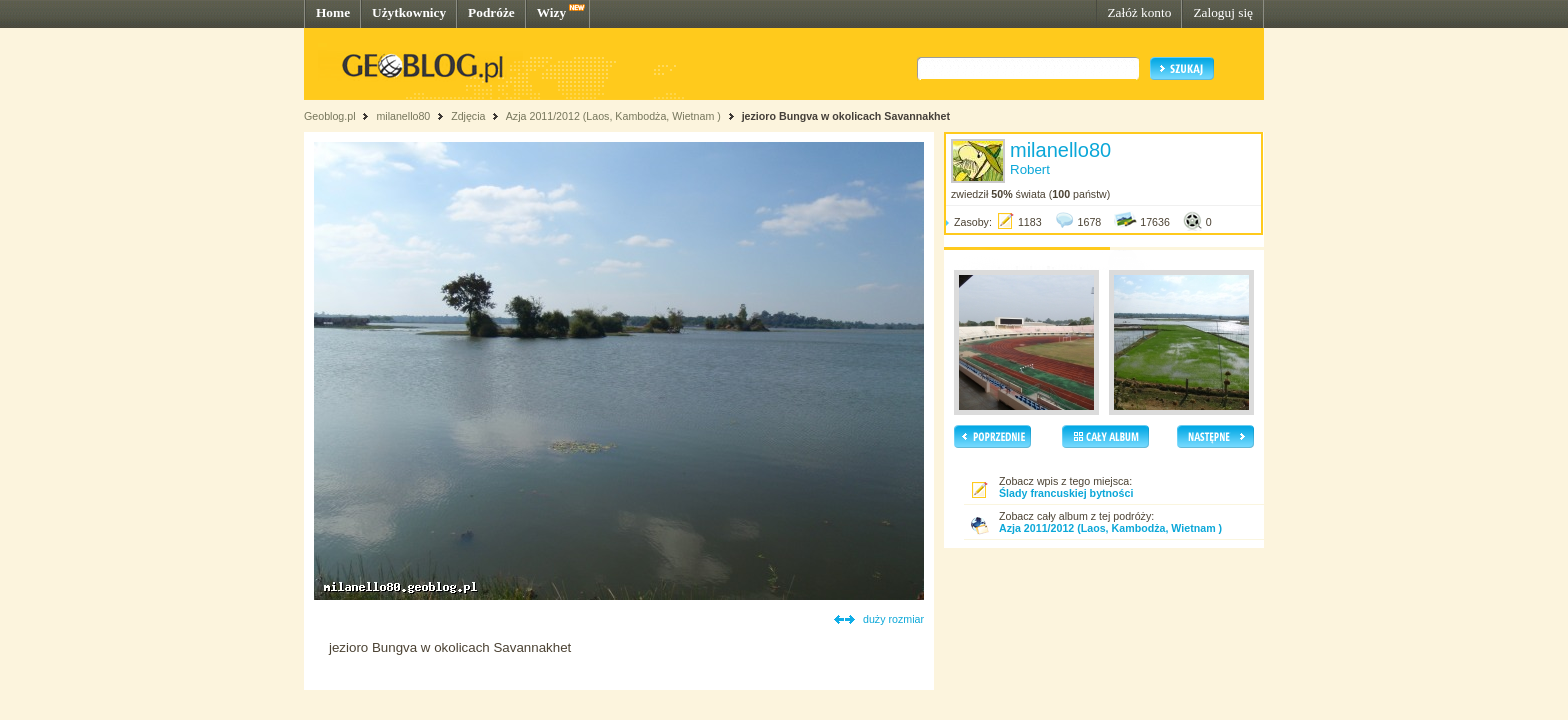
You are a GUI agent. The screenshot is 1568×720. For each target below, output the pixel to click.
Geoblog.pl (330, 116)
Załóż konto (1139, 12)
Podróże (491, 12)
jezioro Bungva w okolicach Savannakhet (846, 116)
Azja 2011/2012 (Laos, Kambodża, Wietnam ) (613, 116)
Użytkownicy (409, 12)
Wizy (551, 12)
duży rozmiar (893, 619)
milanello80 (403, 116)
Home (333, 12)
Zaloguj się (1223, 12)
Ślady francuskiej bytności (1066, 493)
